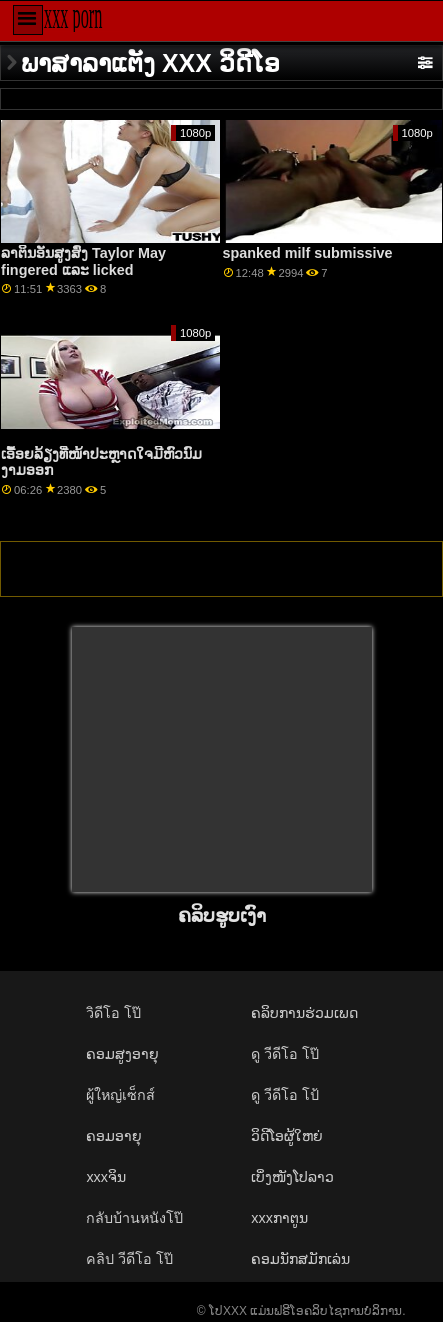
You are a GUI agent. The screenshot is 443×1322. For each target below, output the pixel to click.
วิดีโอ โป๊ (113, 1013)
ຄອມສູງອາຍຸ (122, 1054)
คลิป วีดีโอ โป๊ (129, 1259)
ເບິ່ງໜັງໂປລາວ (292, 1177)
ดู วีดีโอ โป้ (285, 1095)
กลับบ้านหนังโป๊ (134, 1218)
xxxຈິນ (106, 1177)
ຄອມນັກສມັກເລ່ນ (300, 1259)
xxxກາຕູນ (279, 1218)
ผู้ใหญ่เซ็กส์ (120, 1095)
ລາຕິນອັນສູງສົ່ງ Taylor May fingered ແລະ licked (83, 261)
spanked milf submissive (308, 253)
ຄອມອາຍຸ (114, 1136)
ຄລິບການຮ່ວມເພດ (304, 1013)
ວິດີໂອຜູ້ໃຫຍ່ (287, 1136)
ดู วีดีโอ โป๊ (285, 1054)
